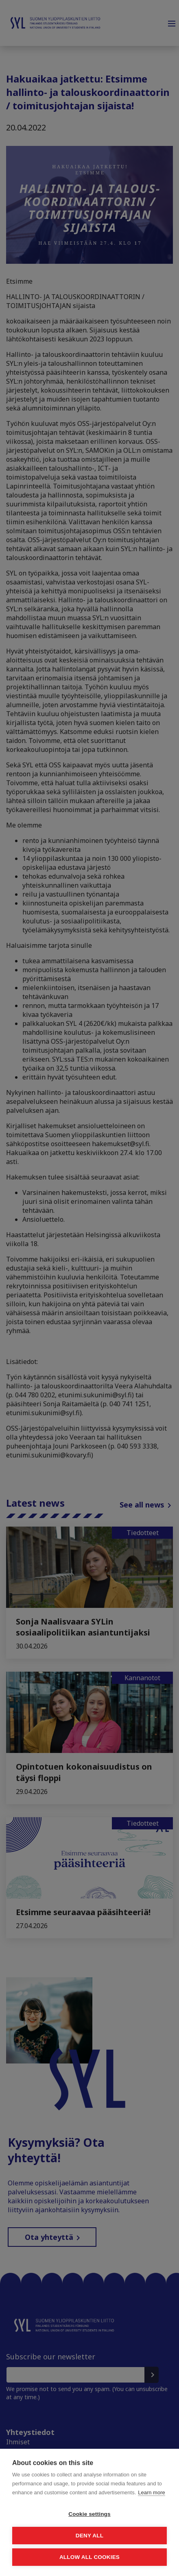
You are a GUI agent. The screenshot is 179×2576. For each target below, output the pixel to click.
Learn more (151, 2492)
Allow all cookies (89, 2557)
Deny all (89, 2536)
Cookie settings (89, 2514)
